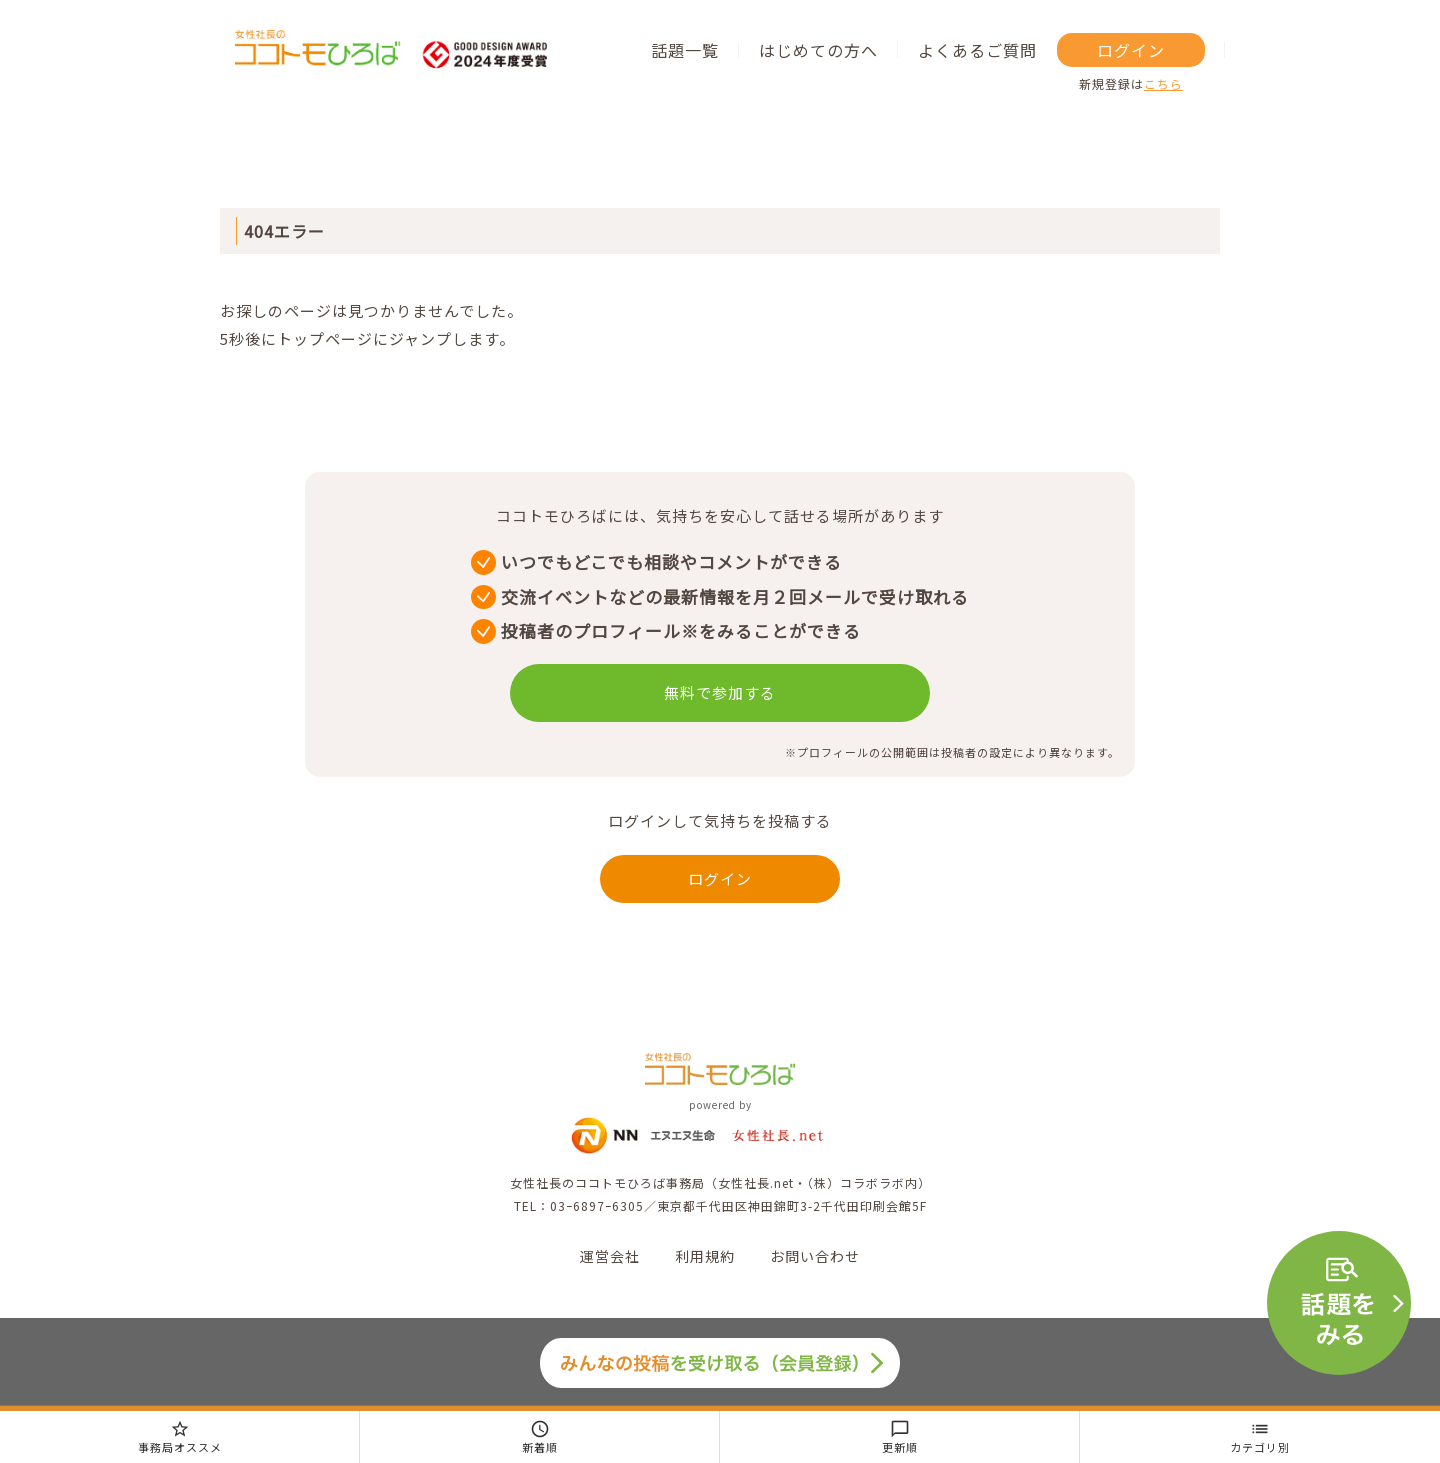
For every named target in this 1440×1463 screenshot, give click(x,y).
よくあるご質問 (977, 50)
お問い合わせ (815, 1256)
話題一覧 (685, 50)
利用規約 (705, 1256)
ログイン (1131, 50)
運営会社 (610, 1256)
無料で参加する (720, 692)
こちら (1163, 83)
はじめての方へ (818, 50)
